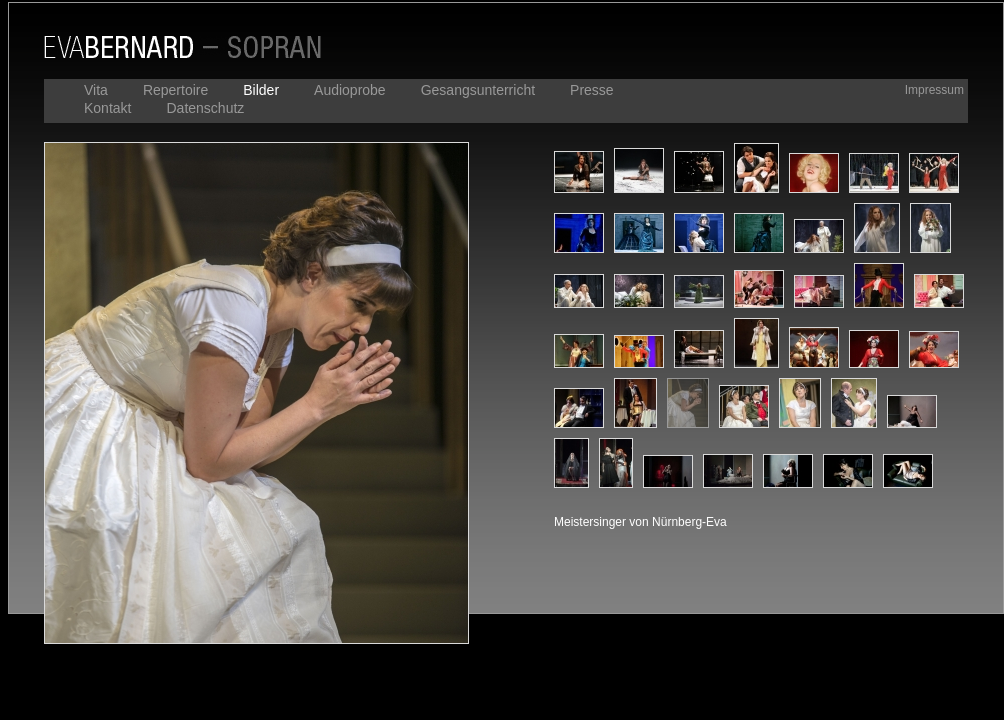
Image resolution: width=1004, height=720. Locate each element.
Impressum (934, 90)
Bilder (261, 90)
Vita (96, 90)
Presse (592, 90)
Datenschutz (205, 108)
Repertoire (175, 90)
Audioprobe (350, 90)
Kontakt (107, 108)
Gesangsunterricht (478, 90)
